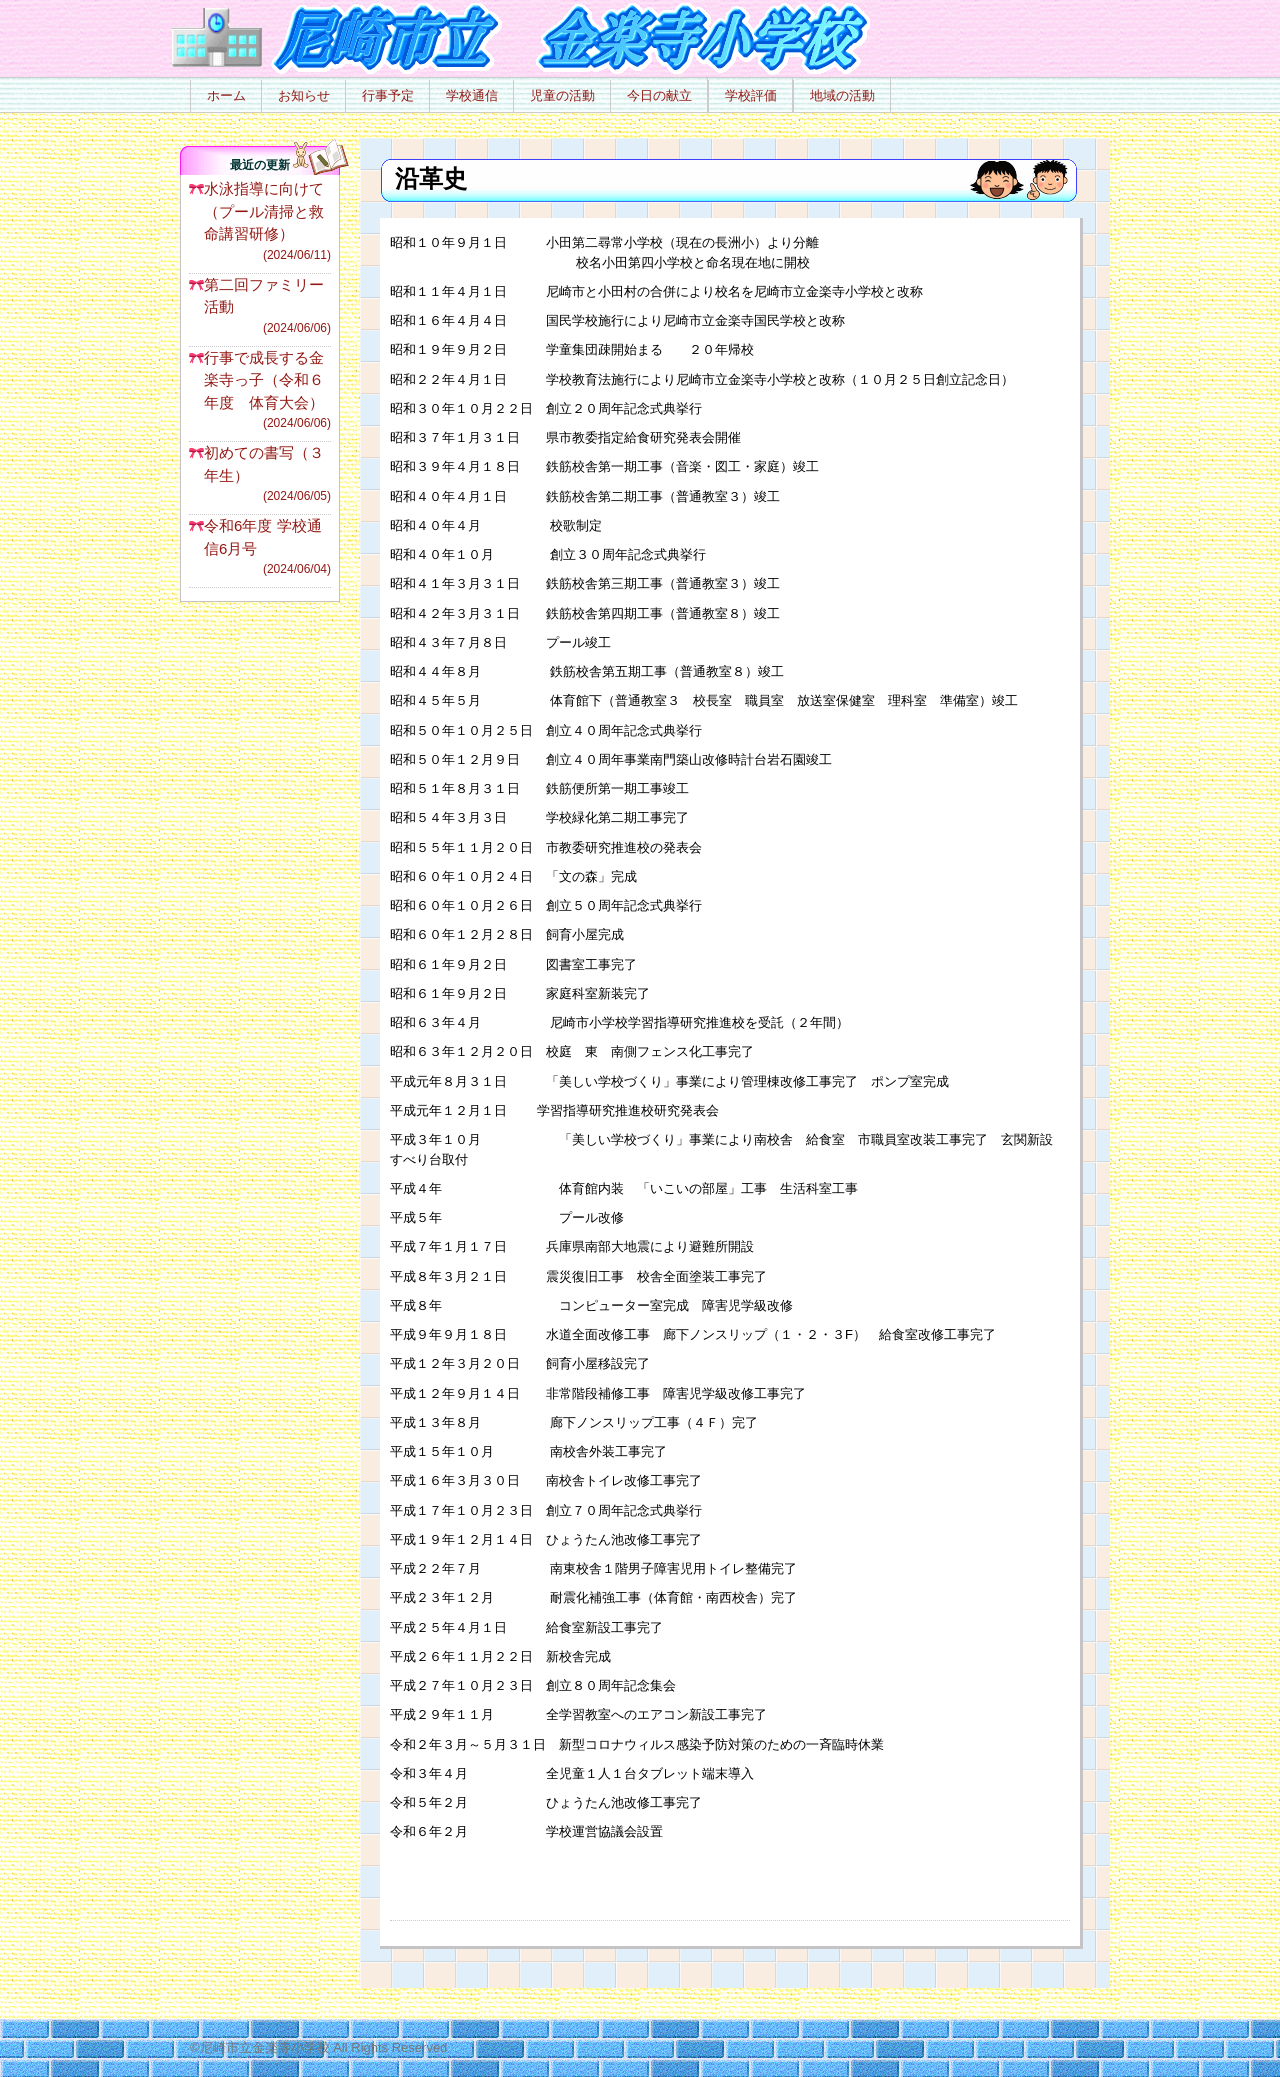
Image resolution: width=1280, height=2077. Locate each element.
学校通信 (472, 95)
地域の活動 (842, 95)
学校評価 (751, 95)
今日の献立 (659, 95)
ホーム (226, 95)
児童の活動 (562, 95)
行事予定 (388, 95)
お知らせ (304, 95)
